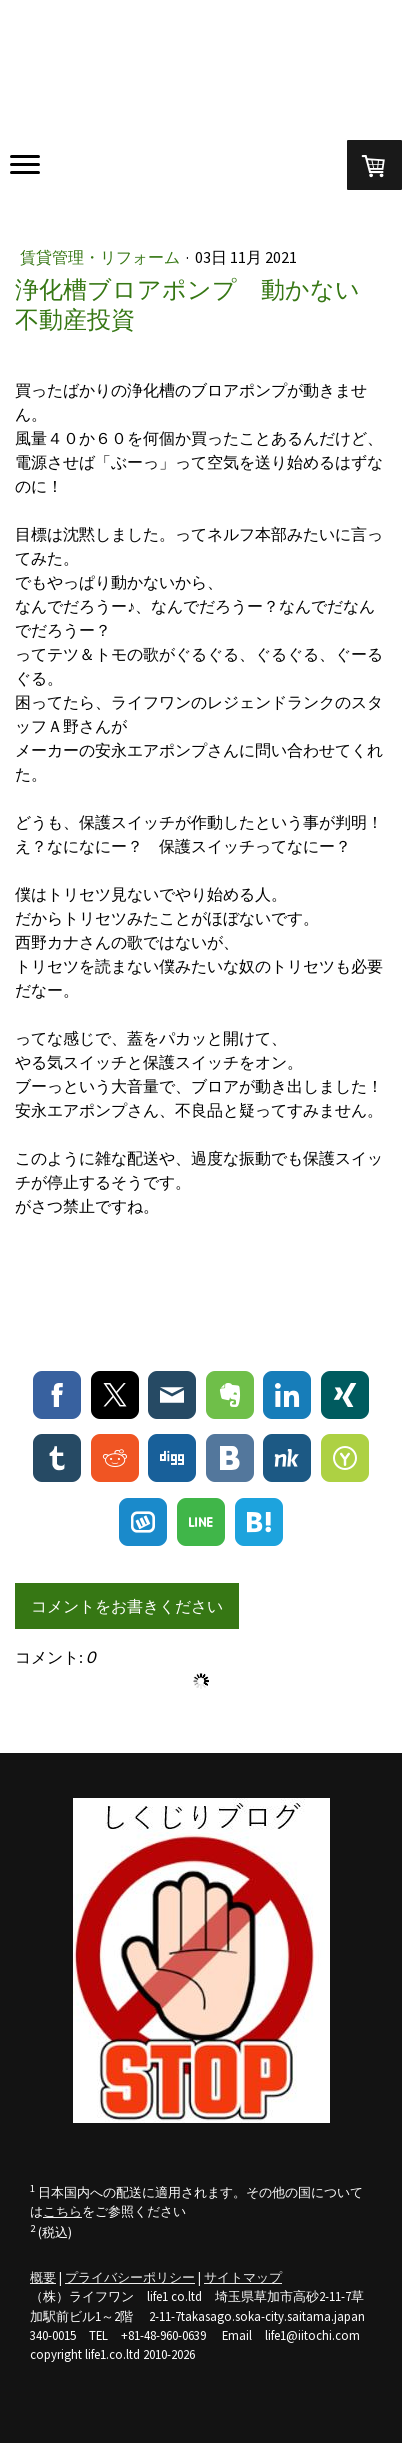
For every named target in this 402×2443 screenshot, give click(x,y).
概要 (43, 2277)
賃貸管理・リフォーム (101, 257)
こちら (62, 2211)
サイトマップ (243, 2277)
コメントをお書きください (127, 1606)
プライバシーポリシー (130, 2277)
